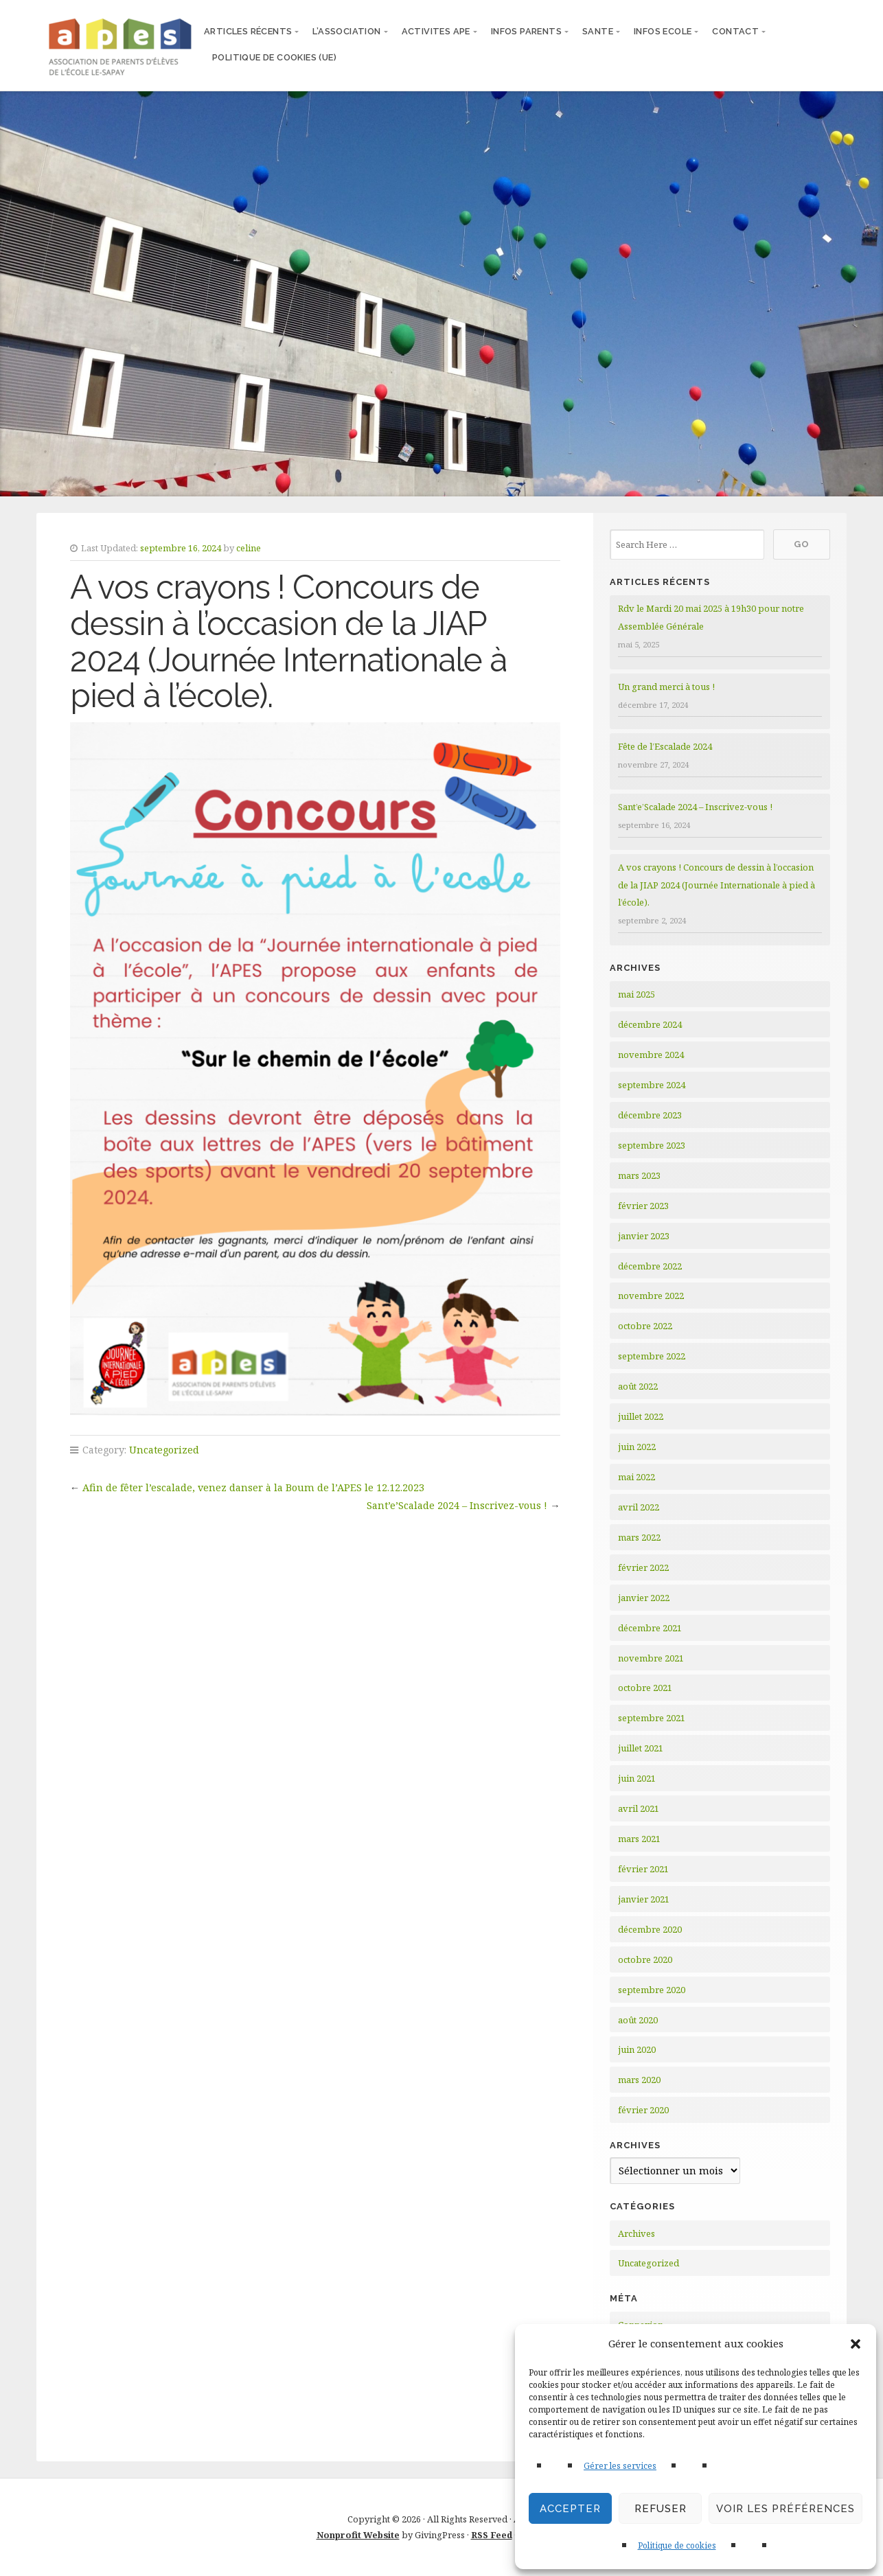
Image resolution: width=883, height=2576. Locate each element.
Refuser (660, 2509)
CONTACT (735, 31)
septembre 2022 (651, 1356)
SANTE (597, 31)
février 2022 (643, 1567)
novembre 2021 (651, 1658)
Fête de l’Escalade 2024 (665, 746)
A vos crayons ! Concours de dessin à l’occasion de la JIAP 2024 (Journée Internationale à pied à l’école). (716, 885)
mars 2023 (639, 1175)
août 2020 (638, 2020)
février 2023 (643, 1205)
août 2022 (638, 1386)
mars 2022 (639, 1537)
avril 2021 (638, 1808)
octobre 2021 (645, 1687)
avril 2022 (638, 1507)
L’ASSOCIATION (346, 31)
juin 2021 (637, 1778)
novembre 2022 (651, 1295)
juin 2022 (637, 1446)
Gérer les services (620, 2466)
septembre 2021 (651, 1718)
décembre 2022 (650, 1266)
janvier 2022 (643, 1597)
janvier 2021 (643, 1899)
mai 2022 (636, 1477)
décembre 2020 (650, 1929)
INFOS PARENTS (526, 31)
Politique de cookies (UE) (274, 57)
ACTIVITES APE (436, 31)
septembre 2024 (651, 1085)
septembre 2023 (651, 1145)
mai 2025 (636, 994)
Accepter (570, 2509)
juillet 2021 (640, 1748)
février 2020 (643, 2110)
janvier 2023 (643, 1236)
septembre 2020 (651, 1989)
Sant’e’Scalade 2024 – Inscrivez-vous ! (457, 1505)
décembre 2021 (650, 1628)
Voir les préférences (785, 2509)
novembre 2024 (651, 1054)
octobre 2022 (645, 1326)
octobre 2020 (645, 1959)
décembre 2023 (650, 1115)
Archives (636, 2233)
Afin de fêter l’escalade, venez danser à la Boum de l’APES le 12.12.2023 (253, 1487)
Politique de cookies (677, 2545)
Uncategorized (164, 1449)
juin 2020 (637, 2049)
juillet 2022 (640, 1416)
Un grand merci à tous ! (666, 686)
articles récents (248, 31)
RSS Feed (491, 2535)
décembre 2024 (650, 1024)
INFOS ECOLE (662, 31)
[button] (855, 2344)
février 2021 (643, 1869)
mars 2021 (639, 1838)
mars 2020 (639, 2079)
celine (248, 548)
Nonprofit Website (358, 2535)
